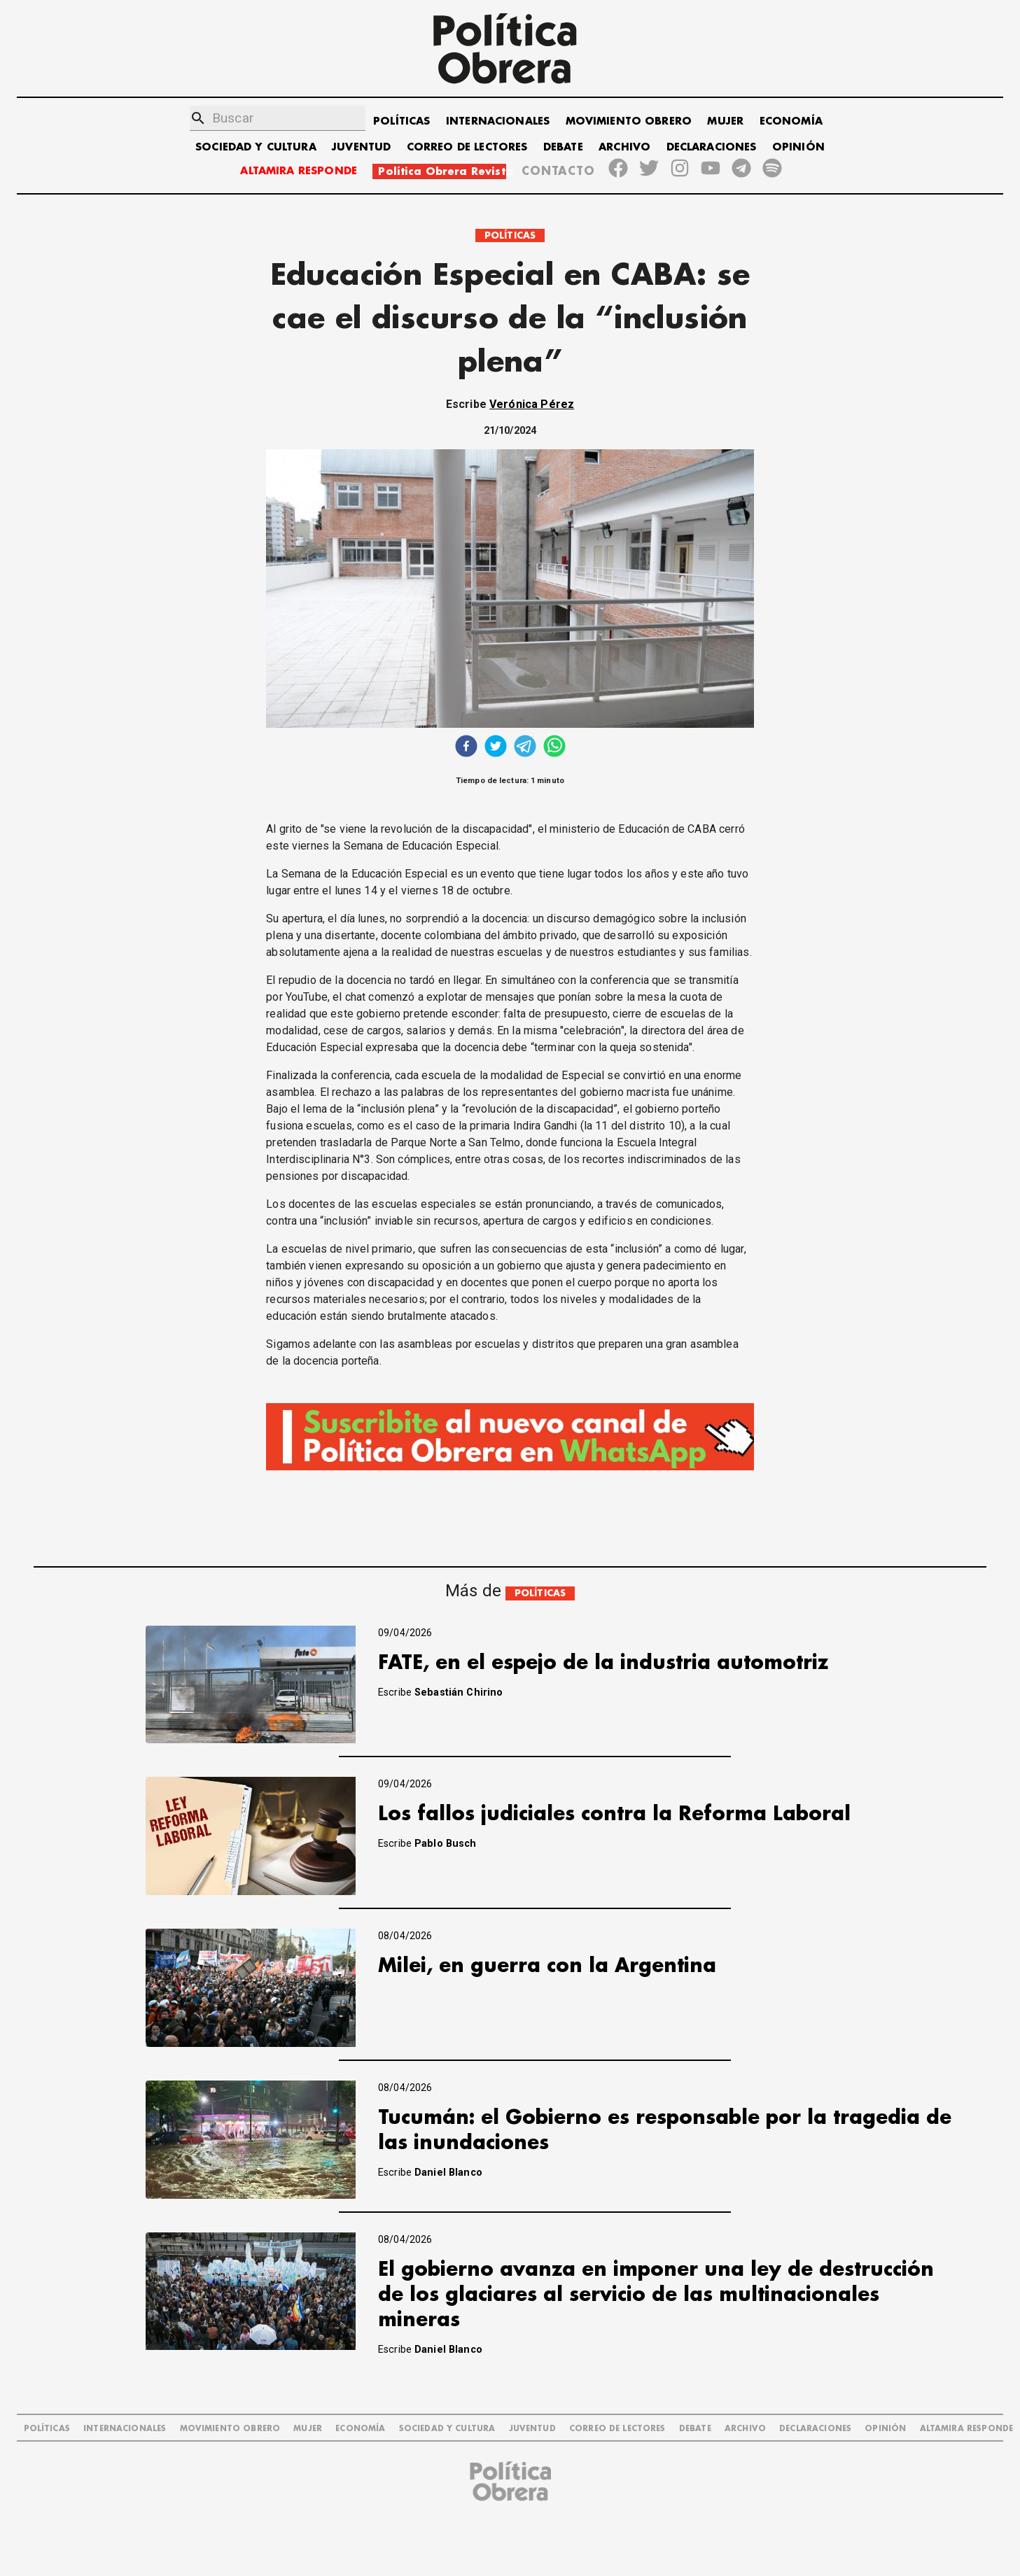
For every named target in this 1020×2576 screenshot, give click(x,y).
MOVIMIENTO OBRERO (629, 121)
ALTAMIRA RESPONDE (298, 171)
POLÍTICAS (401, 121)
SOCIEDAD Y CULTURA (255, 147)
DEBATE (563, 147)
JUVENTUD (361, 147)
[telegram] (525, 748)
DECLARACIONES (711, 147)
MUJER (725, 121)
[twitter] (495, 748)
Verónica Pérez (531, 404)
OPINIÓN (798, 147)
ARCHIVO (624, 147)
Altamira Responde (967, 2429)
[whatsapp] (554, 748)
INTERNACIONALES (498, 121)
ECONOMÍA (791, 121)
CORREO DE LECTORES (467, 147)
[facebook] (466, 748)
